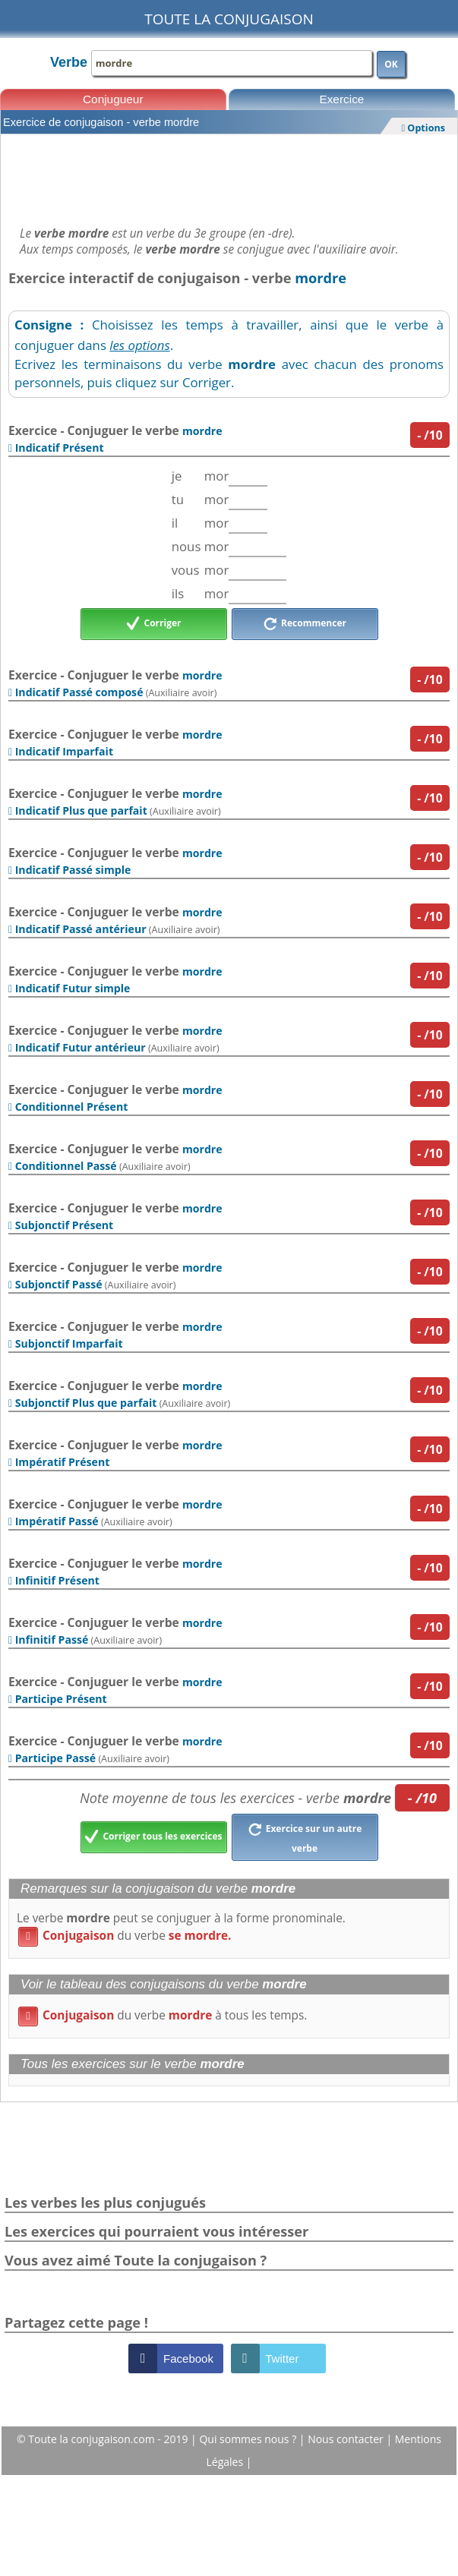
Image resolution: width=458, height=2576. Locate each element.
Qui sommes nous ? (248, 2439)
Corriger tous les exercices (153, 1837)
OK (391, 64)
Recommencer (304, 624)
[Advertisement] (229, 176)
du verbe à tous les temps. (162, 2015)
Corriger (154, 624)
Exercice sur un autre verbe (305, 1836)
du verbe (124, 1936)
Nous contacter (347, 2439)
